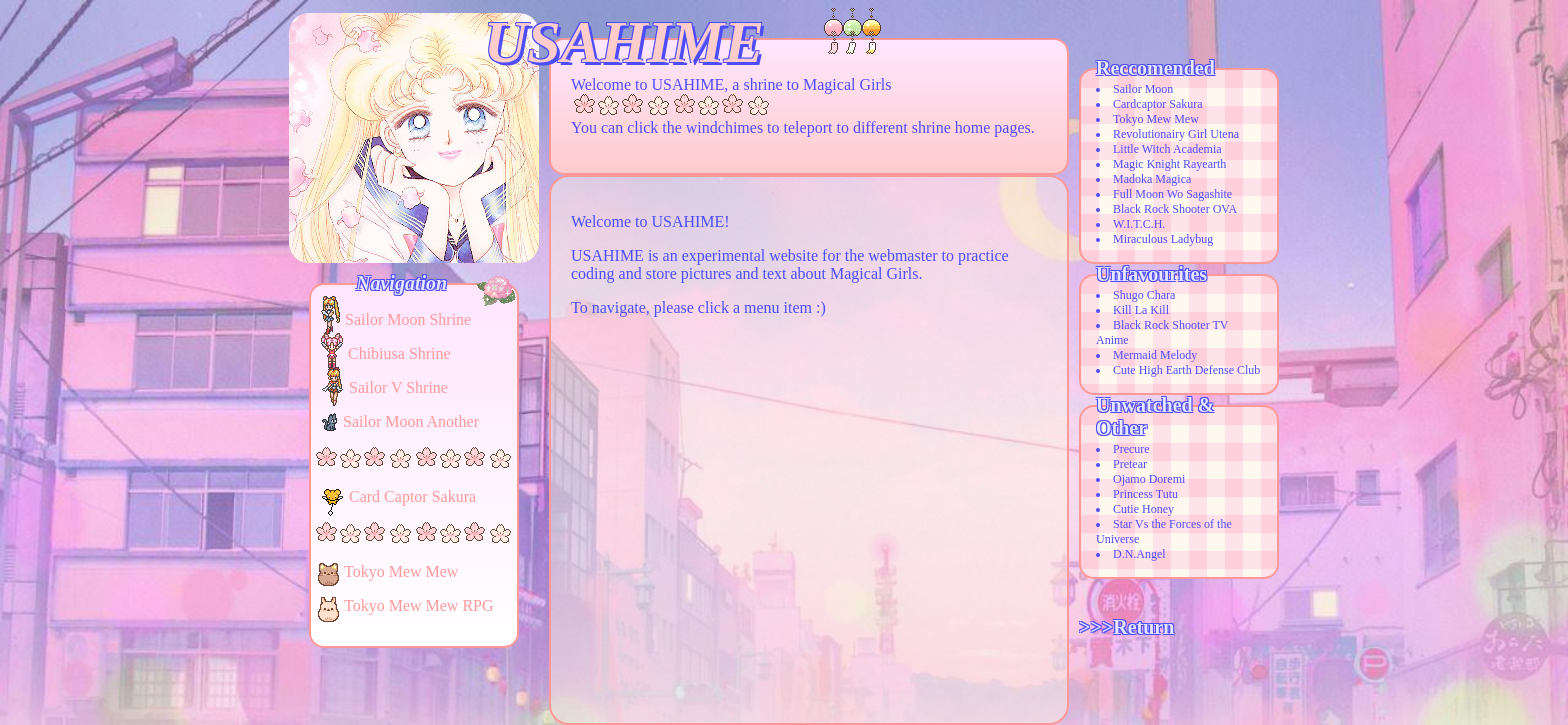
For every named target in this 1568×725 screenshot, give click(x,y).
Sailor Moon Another (411, 421)
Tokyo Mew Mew (401, 571)
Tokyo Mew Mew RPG (419, 605)
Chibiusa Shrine (399, 353)
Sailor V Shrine (398, 387)
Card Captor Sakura (412, 496)
